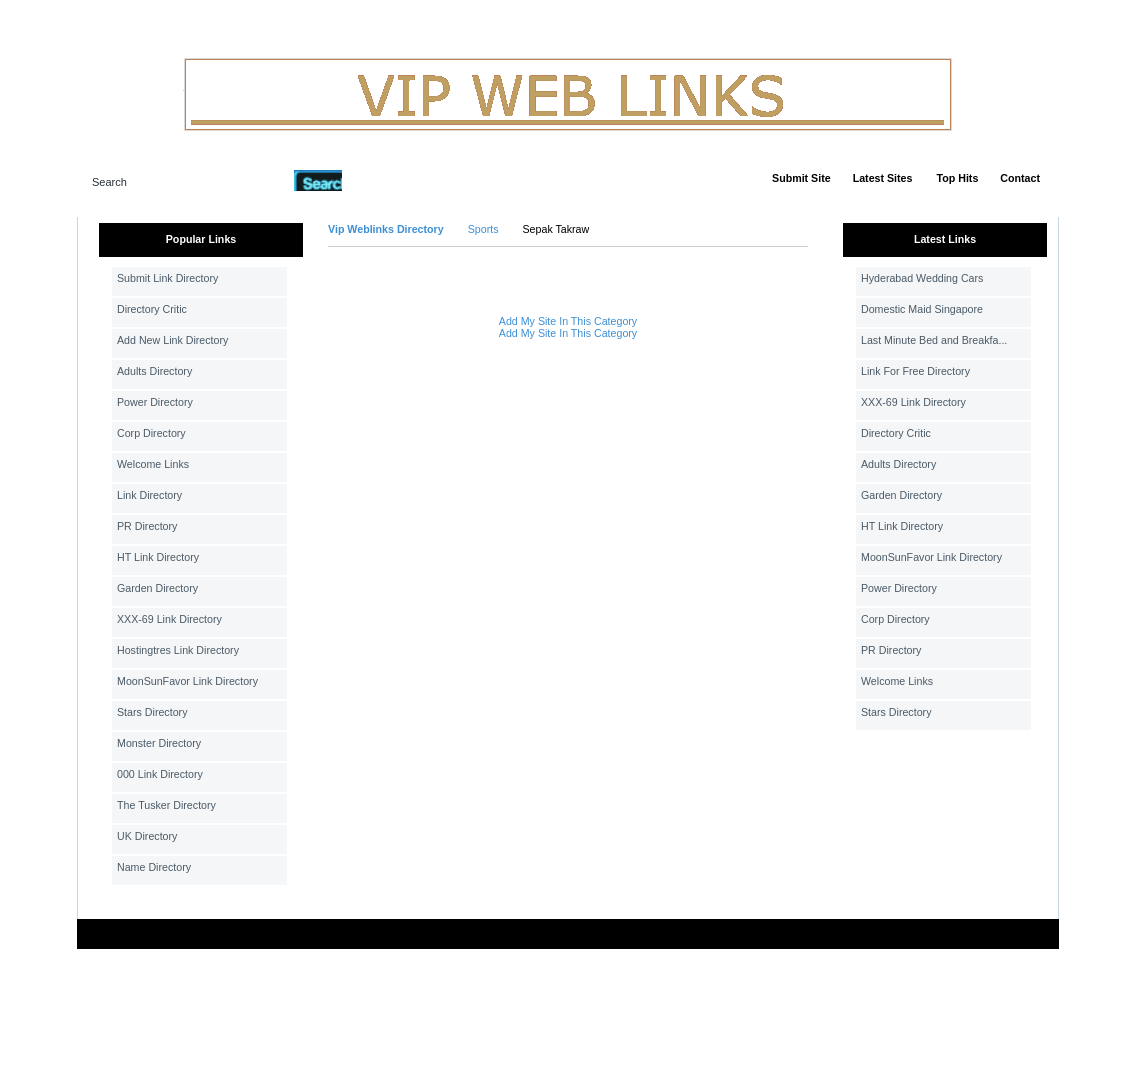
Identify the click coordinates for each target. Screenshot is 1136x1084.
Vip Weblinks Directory (386, 229)
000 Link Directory (160, 774)
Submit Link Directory (167, 278)
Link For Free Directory (915, 371)
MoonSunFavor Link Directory (187, 681)
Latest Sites (883, 178)
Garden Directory (157, 588)
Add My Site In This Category (568, 321)
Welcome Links (153, 464)
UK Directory (147, 836)
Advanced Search (394, 180)
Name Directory (154, 867)
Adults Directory (154, 371)
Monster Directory (159, 743)
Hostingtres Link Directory (178, 650)
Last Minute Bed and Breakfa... (934, 340)
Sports (483, 229)
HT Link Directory (158, 557)
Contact (1020, 178)
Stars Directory (152, 712)
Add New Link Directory (172, 340)
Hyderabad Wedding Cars (922, 278)
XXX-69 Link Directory (169, 619)
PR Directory (147, 526)
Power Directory (155, 402)
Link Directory (149, 495)
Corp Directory (151, 433)
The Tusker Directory (166, 805)
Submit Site (801, 178)
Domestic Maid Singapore (922, 309)
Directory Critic (152, 309)
